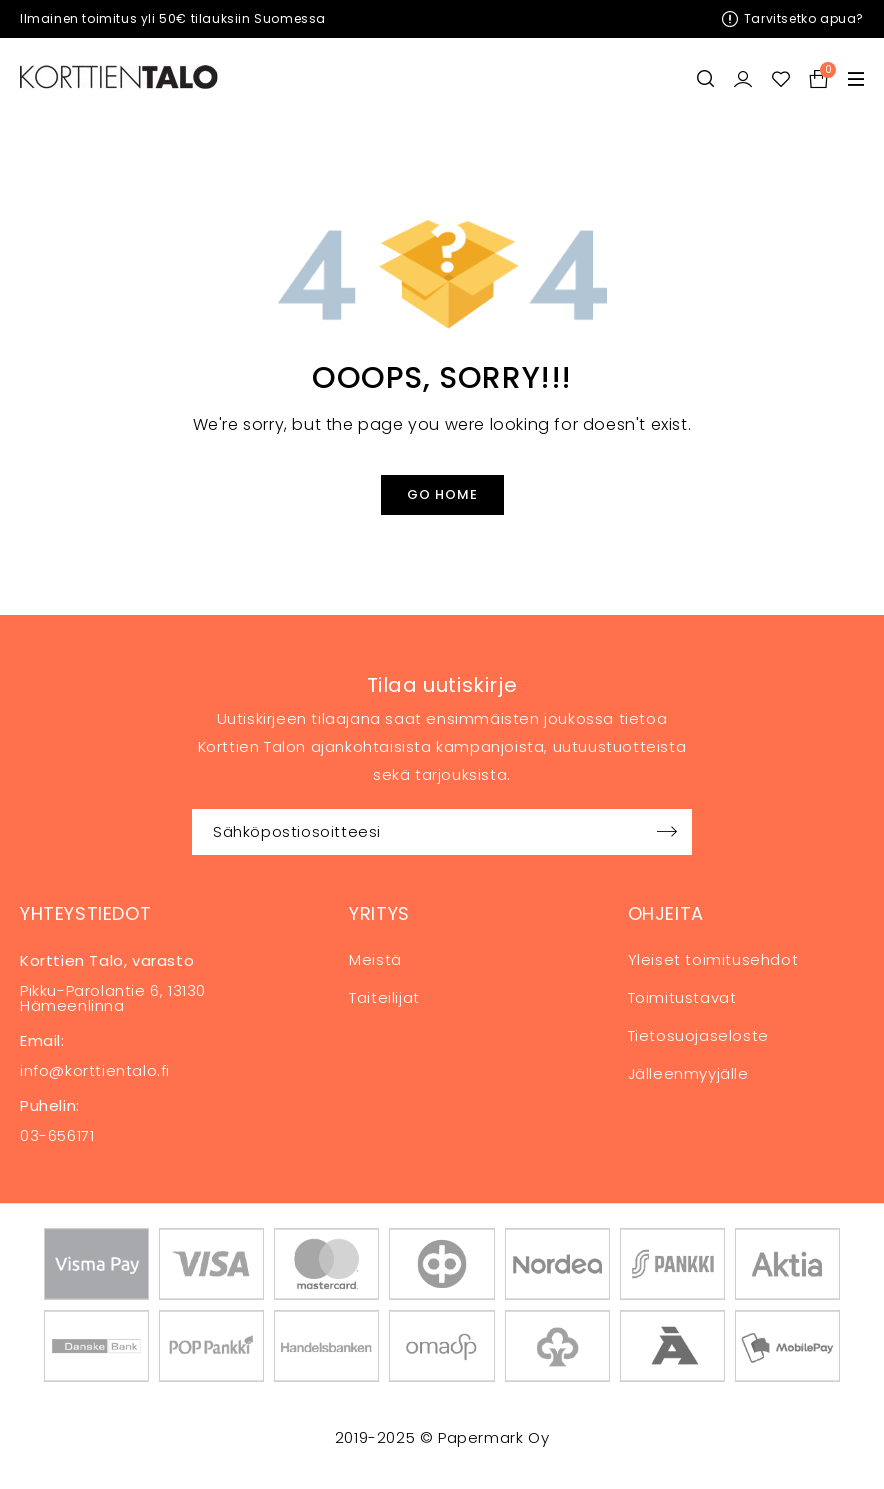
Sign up (667, 832)
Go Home (442, 494)
